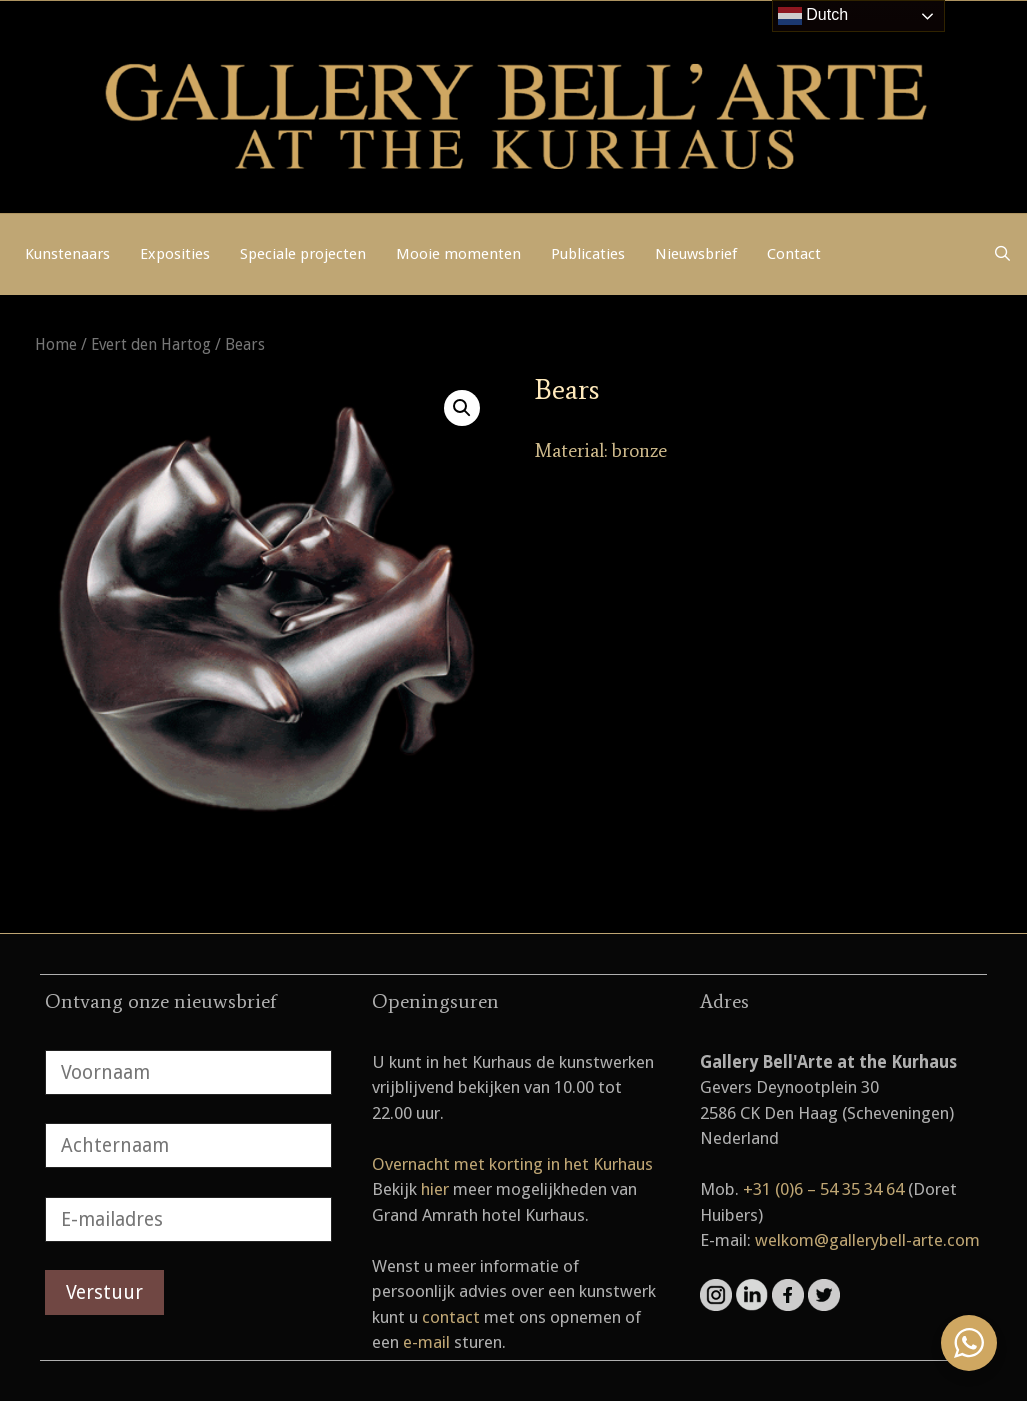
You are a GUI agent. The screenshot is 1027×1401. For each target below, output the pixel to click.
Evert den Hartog (151, 344)
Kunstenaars (67, 254)
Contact (794, 254)
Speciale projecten (303, 254)
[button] (462, 408)
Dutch (813, 16)
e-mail (426, 1342)
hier (435, 1189)
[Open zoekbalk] (1002, 254)
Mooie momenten (458, 254)
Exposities (175, 254)
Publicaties (588, 254)
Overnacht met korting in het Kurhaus (512, 1164)
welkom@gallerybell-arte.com (867, 1240)
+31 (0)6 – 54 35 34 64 (823, 1189)
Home (56, 344)
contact (451, 1317)
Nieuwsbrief (696, 254)
